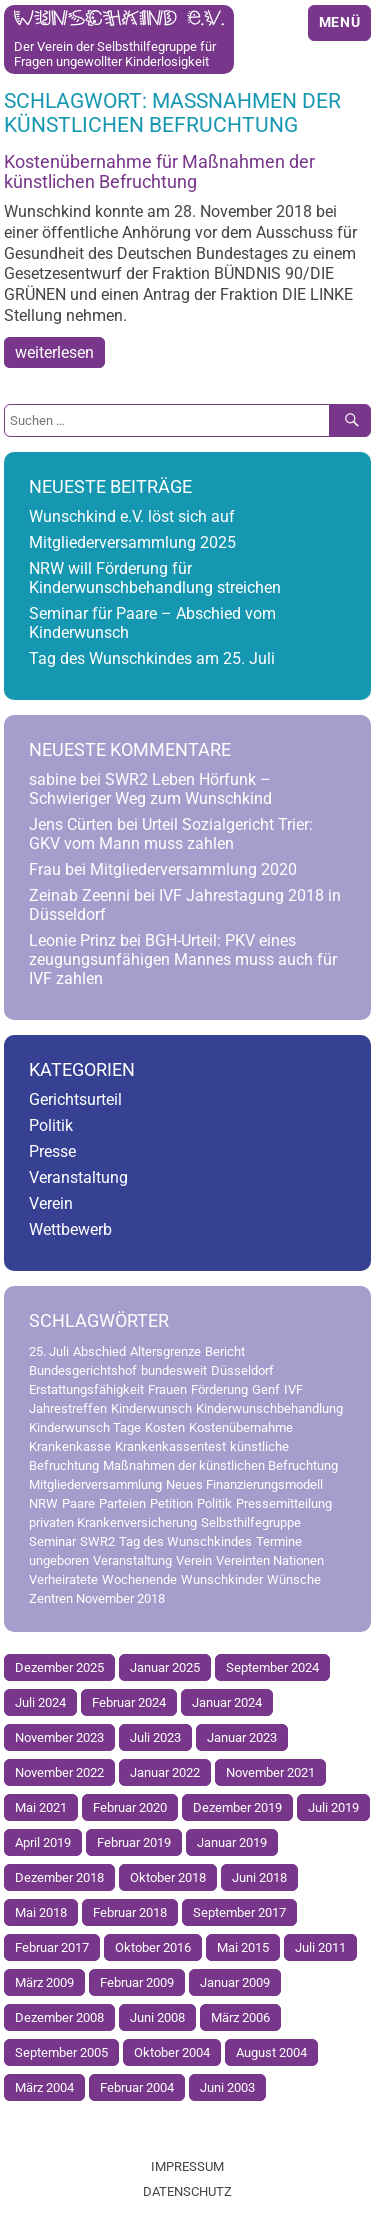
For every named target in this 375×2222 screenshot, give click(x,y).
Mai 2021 (41, 1807)
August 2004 (271, 2052)
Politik (51, 1125)
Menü (340, 22)
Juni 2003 (227, 2087)
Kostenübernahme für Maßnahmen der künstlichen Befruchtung (159, 172)
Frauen (167, 1389)
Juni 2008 (157, 2017)
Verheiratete (63, 1579)
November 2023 (59, 1737)
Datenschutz (187, 2191)
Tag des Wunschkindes (185, 1541)
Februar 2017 (52, 1947)
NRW (43, 1503)
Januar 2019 (232, 1842)
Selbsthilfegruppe (251, 1522)
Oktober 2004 (172, 2052)
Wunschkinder (222, 1579)
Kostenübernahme (241, 1427)
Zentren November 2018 (97, 1598)
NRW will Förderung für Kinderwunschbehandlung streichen (155, 578)
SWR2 (97, 1541)
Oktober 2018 (168, 1877)
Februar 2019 (134, 1842)
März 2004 (44, 2087)
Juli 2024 (40, 1702)
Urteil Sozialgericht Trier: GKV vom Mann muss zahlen (171, 834)
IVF (293, 1389)
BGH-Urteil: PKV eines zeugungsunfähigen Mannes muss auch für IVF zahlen (183, 959)
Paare (78, 1503)
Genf (266, 1389)
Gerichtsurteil (75, 1099)
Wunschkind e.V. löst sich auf (132, 516)
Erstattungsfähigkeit (86, 1389)
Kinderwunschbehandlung (269, 1408)
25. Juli (49, 1351)
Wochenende (139, 1579)
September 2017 (239, 1912)
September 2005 (61, 2052)
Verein (51, 1203)
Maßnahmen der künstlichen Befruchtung (220, 1465)
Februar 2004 (137, 2087)
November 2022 (59, 1772)
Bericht (225, 1351)
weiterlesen (54, 352)
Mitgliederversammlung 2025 (132, 542)
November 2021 (270, 1772)
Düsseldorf (242, 1370)
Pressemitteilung (284, 1503)
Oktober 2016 (153, 1947)
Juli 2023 (155, 1737)
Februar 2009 (137, 1982)
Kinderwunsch (151, 1408)
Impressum (187, 2166)
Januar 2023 (242, 1737)
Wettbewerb (70, 1229)
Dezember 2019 (237, 1807)
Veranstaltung (78, 1177)
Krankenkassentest (170, 1446)
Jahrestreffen (68, 1408)
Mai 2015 (243, 1947)
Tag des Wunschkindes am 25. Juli (152, 658)
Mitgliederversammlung (95, 1484)
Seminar (52, 1541)
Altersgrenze (165, 1351)
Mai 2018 (41, 1912)
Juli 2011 (320, 1947)
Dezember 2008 (59, 2017)
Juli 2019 (333, 1807)
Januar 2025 (165, 1667)
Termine (279, 1541)
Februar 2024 (129, 1702)
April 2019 (43, 1842)
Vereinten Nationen (270, 1560)
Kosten (165, 1427)
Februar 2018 (130, 1912)
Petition (171, 1503)
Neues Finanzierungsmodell (244, 1484)
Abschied (99, 1351)
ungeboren (59, 1560)
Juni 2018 (259, 1877)
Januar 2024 (227, 1702)
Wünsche (294, 1579)
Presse (52, 1151)
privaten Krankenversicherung (113, 1522)
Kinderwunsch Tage (85, 1427)
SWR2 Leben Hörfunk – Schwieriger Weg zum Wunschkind (150, 789)
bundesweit (174, 1370)
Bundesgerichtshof (83, 1370)
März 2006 (240, 2017)
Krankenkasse (70, 1446)
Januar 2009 (235, 1982)
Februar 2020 (130, 1807)
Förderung (219, 1389)
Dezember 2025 (59, 1667)
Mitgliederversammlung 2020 (193, 869)
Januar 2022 (165, 1772)
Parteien (122, 1503)
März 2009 (44, 1982)
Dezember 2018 (59, 1877)
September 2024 (272, 1667)
